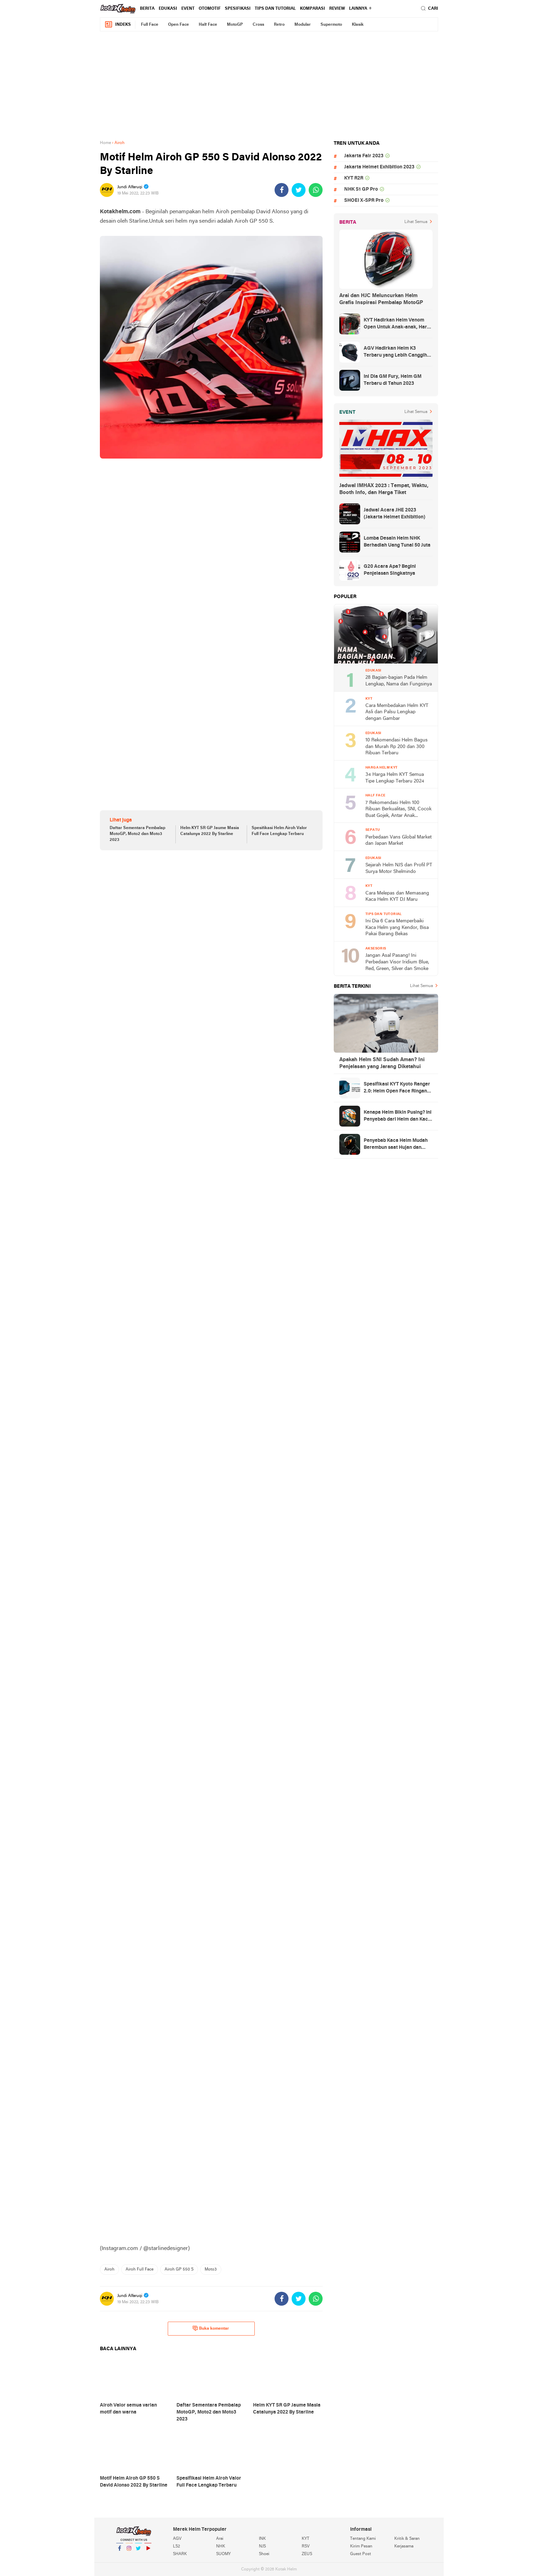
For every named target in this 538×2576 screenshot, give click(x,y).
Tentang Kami (363, 2539)
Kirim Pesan (361, 2546)
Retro (279, 25)
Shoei (264, 2554)
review (337, 9)
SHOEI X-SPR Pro (363, 200)
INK (262, 2539)
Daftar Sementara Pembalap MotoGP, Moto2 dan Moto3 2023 (137, 834)
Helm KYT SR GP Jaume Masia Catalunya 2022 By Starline (209, 831)
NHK (220, 2546)
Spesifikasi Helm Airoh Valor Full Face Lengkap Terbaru (279, 831)
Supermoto (331, 25)
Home (105, 143)
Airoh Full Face (139, 2269)
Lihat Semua (415, 222)
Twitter (138, 2551)
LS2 (176, 2546)
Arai (219, 2539)
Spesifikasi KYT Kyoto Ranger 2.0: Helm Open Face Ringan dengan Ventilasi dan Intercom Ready (398, 1088)
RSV (306, 2546)
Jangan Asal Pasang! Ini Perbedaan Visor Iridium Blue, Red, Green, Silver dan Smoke (397, 962)
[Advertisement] (269, 85)
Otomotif (210, 9)
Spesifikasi (238, 9)
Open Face (178, 25)
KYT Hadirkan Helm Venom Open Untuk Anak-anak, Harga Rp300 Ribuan (398, 324)
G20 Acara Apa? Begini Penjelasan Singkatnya (390, 570)
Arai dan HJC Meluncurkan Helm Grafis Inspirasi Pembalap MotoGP (381, 299)
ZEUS (307, 2554)
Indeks (117, 25)
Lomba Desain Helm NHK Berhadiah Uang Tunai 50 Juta (397, 542)
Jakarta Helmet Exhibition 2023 (379, 167)
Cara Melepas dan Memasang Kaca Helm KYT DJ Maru (397, 897)
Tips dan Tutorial (275, 9)
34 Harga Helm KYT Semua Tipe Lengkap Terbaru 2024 (394, 778)
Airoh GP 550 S (179, 2269)
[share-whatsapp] (316, 190)
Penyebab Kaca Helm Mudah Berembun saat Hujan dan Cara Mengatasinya (396, 1144)
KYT (305, 2539)
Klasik (358, 25)
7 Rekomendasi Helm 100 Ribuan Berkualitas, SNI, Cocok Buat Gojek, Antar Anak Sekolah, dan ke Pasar (398, 809)
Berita (147, 9)
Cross (258, 25)
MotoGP (235, 25)
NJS (262, 2546)
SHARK (180, 2554)
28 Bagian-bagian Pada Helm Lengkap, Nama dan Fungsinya (398, 681)
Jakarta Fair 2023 (363, 156)
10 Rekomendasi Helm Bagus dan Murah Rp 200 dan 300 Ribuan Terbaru (396, 747)
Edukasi (168, 9)
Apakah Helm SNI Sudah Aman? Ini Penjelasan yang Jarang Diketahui (382, 1063)
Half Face (208, 25)
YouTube (147, 2551)
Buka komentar (210, 2328)
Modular (302, 25)
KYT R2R (353, 178)
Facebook (119, 2551)
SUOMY (223, 2554)
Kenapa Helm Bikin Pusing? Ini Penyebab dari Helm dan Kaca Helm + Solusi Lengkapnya (398, 1116)
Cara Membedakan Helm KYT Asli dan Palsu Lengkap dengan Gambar (396, 712)
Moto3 (211, 2269)
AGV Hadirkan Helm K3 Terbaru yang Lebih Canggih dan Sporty (395, 352)
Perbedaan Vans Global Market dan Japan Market (398, 840)
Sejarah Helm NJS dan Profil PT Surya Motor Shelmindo (398, 868)
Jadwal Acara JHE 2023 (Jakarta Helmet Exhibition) (394, 514)
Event (188, 9)
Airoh (109, 2269)
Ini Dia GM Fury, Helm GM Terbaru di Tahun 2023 (392, 380)
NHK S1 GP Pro (361, 189)
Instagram (129, 2551)
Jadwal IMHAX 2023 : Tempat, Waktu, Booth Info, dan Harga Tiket (383, 489)
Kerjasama (403, 2546)
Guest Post (360, 2554)
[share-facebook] (281, 190)
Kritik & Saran (407, 2539)
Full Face (149, 25)
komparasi (312, 9)
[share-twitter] (299, 190)
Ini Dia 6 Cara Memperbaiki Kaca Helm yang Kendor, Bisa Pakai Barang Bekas (397, 928)
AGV (177, 2539)
